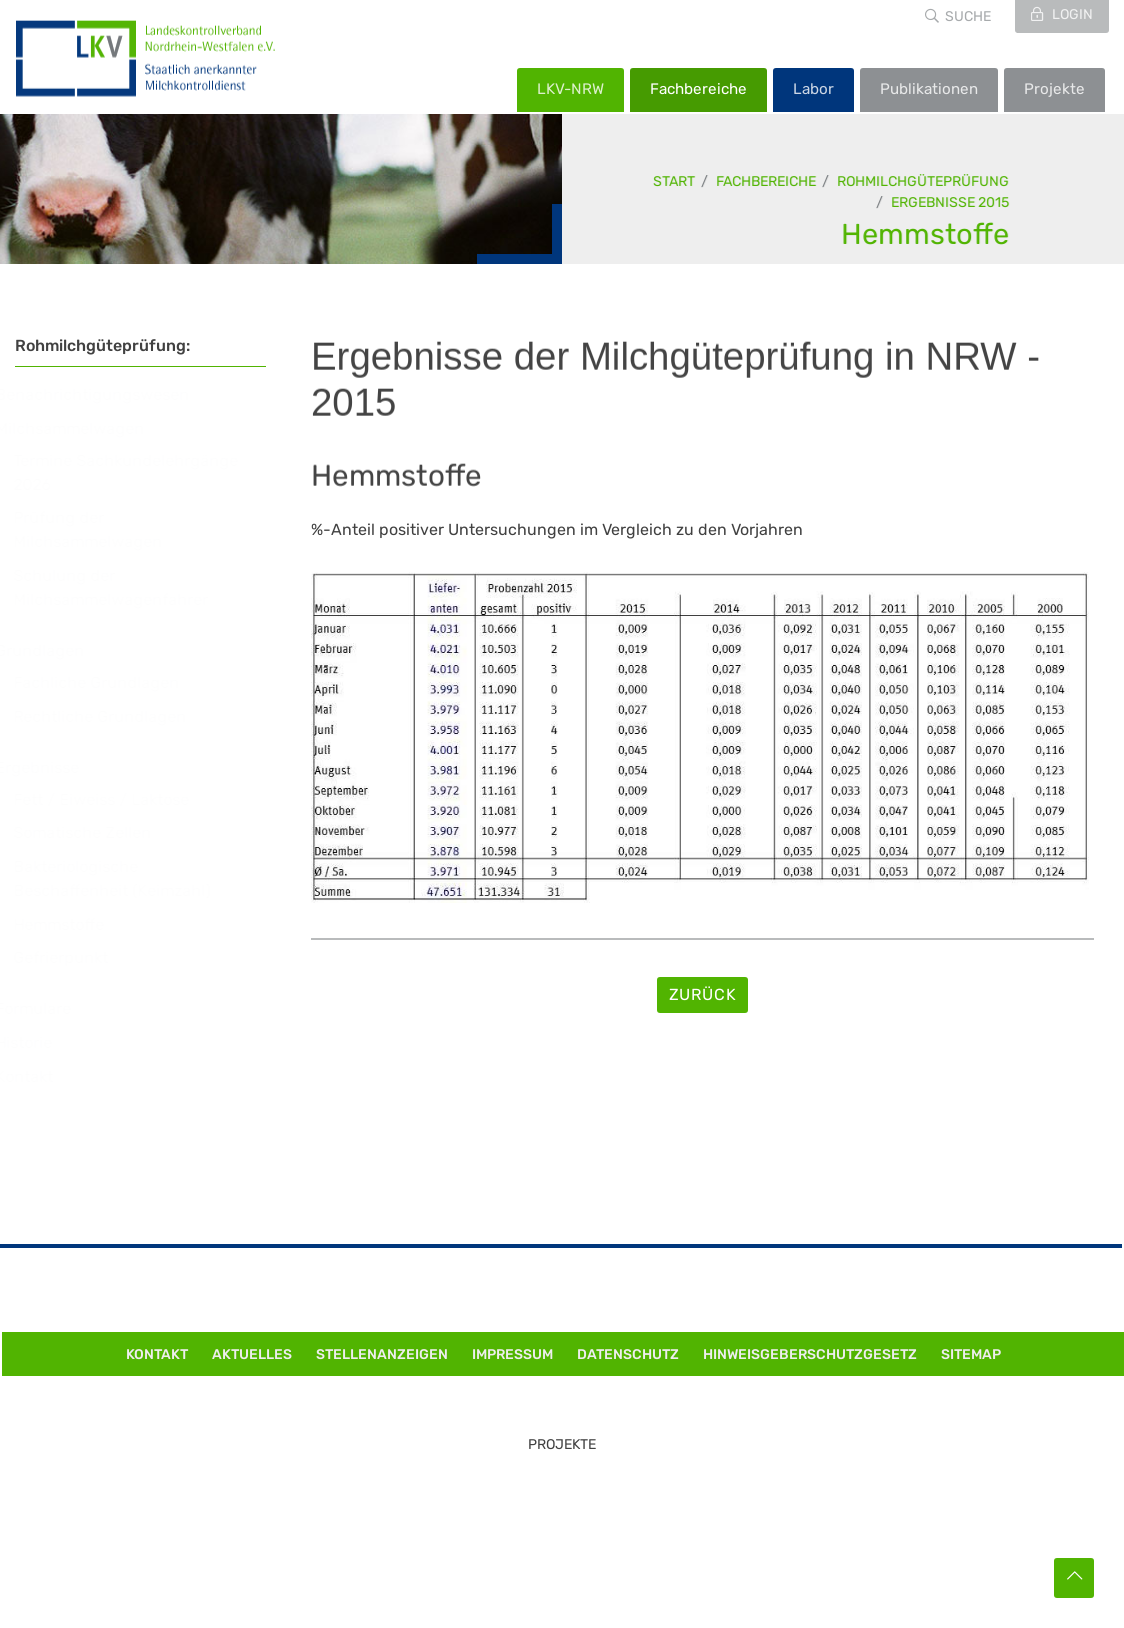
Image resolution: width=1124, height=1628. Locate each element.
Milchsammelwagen (88, 428)
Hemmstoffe (926, 234)
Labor (813, 89)
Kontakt (43, 1076)
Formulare (52, 1008)
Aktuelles (252, 1354)
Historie (42, 1042)
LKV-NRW (570, 89)
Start (675, 181)
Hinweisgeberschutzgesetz (810, 1354)
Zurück (703, 994)
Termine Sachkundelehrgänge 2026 (144, 472)
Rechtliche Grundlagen (118, 716)
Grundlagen (58, 650)
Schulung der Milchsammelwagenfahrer (129, 587)
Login (1071, 14)
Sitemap (971, 1354)
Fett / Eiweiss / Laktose (120, 799)
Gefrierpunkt (79, 957)
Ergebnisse (56, 767)
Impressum (512, 1354)
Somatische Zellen (101, 832)
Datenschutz (628, 1354)
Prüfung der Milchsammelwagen (106, 529)
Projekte (1054, 89)
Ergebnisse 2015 (951, 202)
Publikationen (929, 89)
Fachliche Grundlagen (115, 682)
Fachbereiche (698, 89)
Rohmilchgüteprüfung (924, 181)
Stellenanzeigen (382, 1354)
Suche (968, 16)
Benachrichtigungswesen (111, 394)
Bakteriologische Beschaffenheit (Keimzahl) (130, 878)
